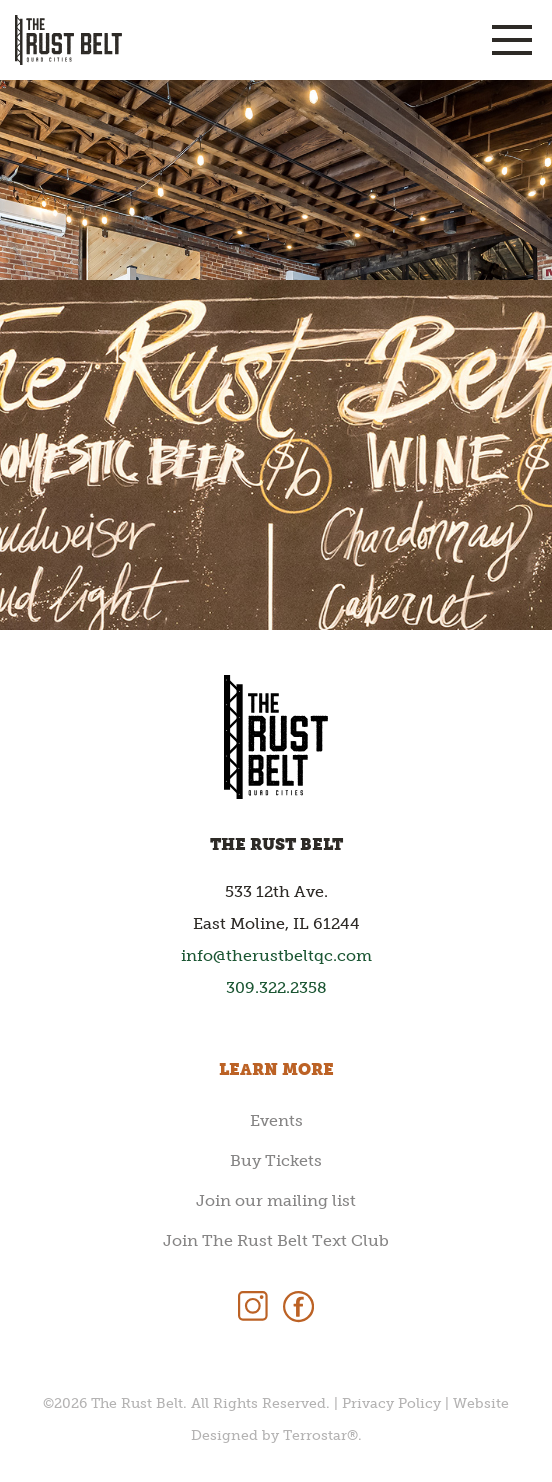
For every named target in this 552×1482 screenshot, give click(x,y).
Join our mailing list (276, 1200)
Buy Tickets (276, 1160)
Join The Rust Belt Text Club (276, 1240)
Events (276, 1120)
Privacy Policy (391, 1403)
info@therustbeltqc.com (276, 955)
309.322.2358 (276, 987)
